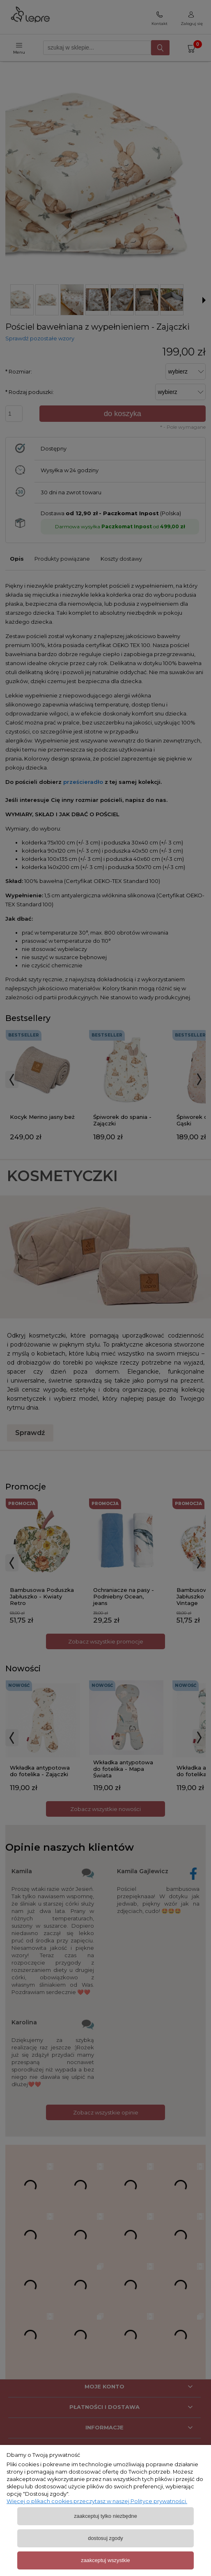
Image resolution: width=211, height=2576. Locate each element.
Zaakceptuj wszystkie (105, 2560)
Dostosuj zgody (105, 2538)
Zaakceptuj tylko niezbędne (105, 2516)
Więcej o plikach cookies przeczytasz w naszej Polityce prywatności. (97, 2501)
